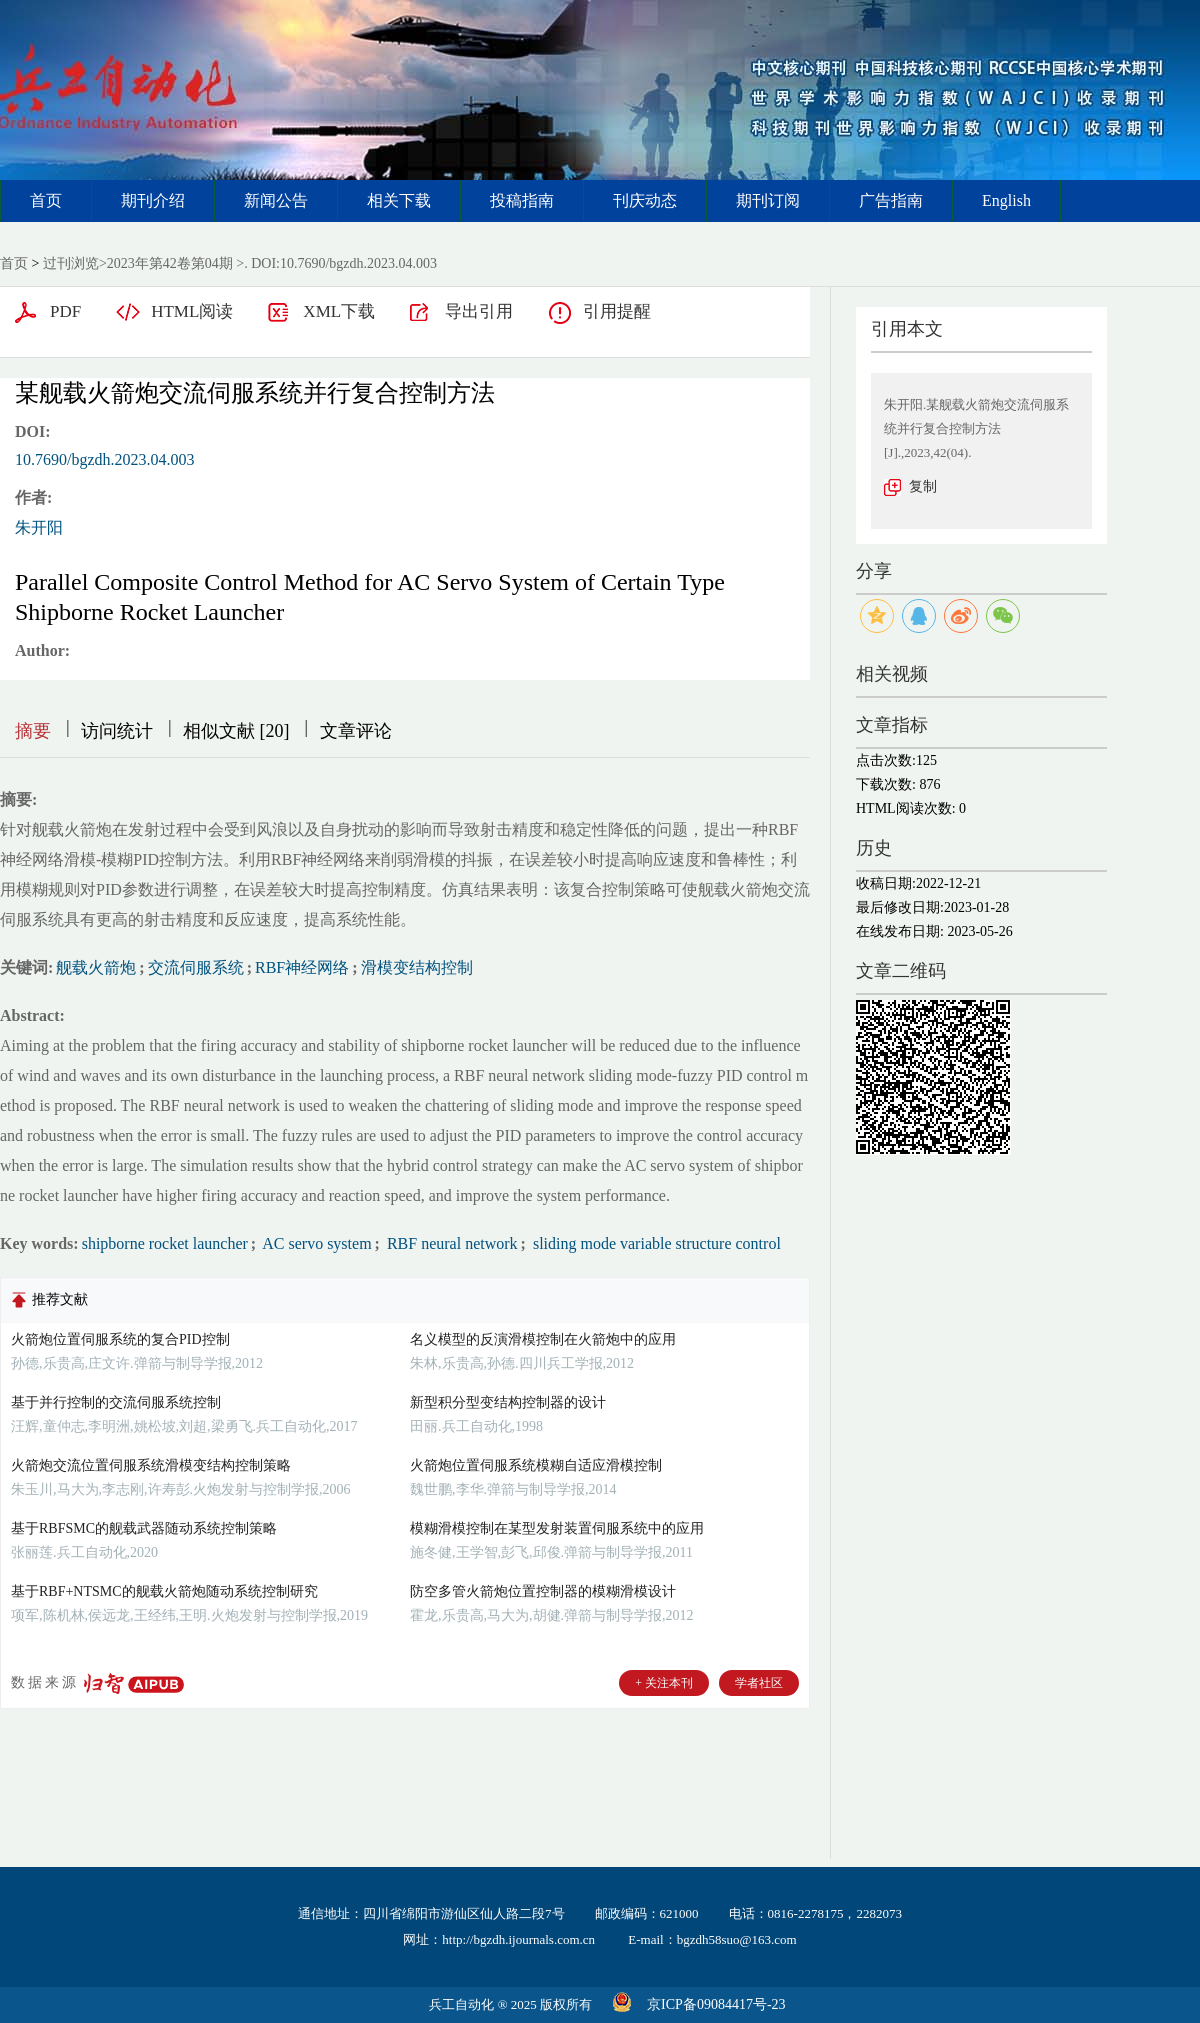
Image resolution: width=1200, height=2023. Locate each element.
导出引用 (479, 311)
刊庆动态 (645, 200)
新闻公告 (276, 200)
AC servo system (315, 1243)
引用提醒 (617, 311)
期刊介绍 (153, 200)
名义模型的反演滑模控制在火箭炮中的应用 (543, 1339)
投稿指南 (522, 200)
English (1006, 200)
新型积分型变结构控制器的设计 (508, 1402)
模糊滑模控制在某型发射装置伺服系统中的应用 (557, 1528)
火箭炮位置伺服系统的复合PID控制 (120, 1339)
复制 (923, 486)
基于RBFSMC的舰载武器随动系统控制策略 (144, 1528)
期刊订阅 (768, 200)
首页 (46, 200)
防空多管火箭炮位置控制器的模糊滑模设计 (543, 1591)
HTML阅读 (192, 311)
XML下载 (339, 311)
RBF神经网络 (302, 967)
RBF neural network (450, 1243)
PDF (65, 311)
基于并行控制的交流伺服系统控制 (116, 1402)
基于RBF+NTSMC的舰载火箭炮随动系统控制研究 (164, 1591)
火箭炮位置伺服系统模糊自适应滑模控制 (536, 1465)
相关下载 (399, 200)
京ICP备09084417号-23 (716, 2004)
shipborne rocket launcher (165, 1243)
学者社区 (759, 1683)
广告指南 (891, 200)
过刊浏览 (71, 263)
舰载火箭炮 (96, 967)
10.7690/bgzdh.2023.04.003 (105, 459)
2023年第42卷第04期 (170, 263)
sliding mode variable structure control (655, 1243)
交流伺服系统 (196, 967)
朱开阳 (39, 527)
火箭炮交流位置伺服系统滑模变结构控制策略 (151, 1465)
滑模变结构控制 (417, 967)
